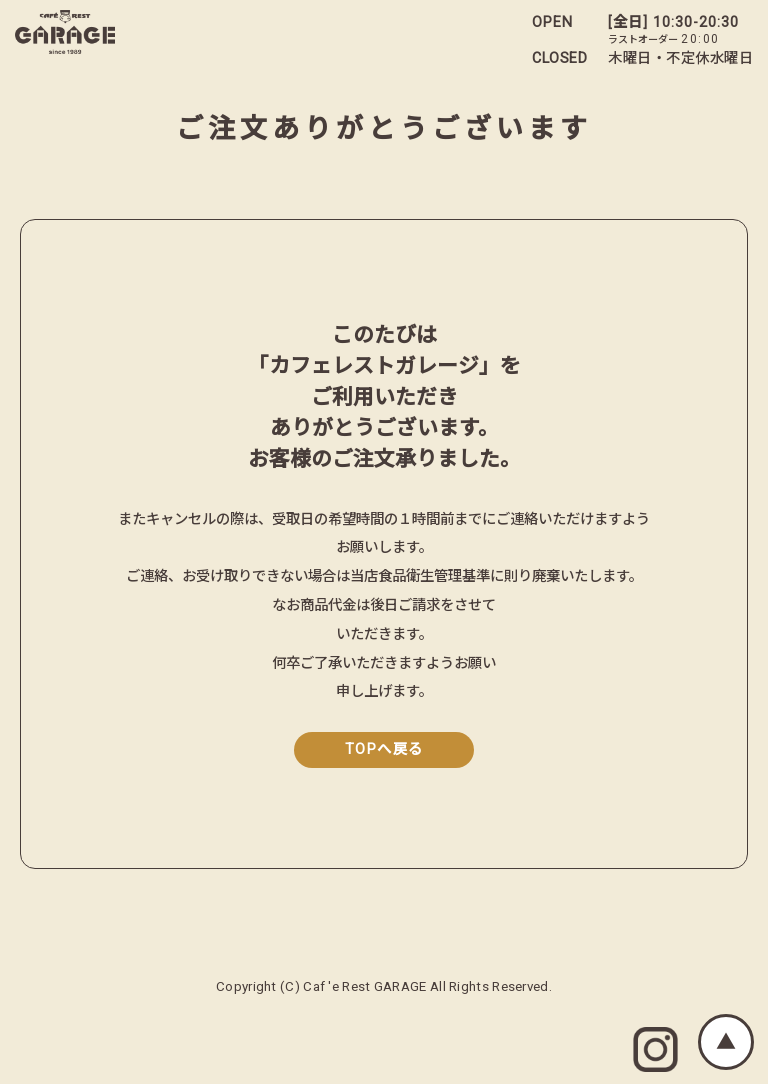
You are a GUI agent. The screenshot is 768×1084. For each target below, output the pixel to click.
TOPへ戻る (384, 749)
